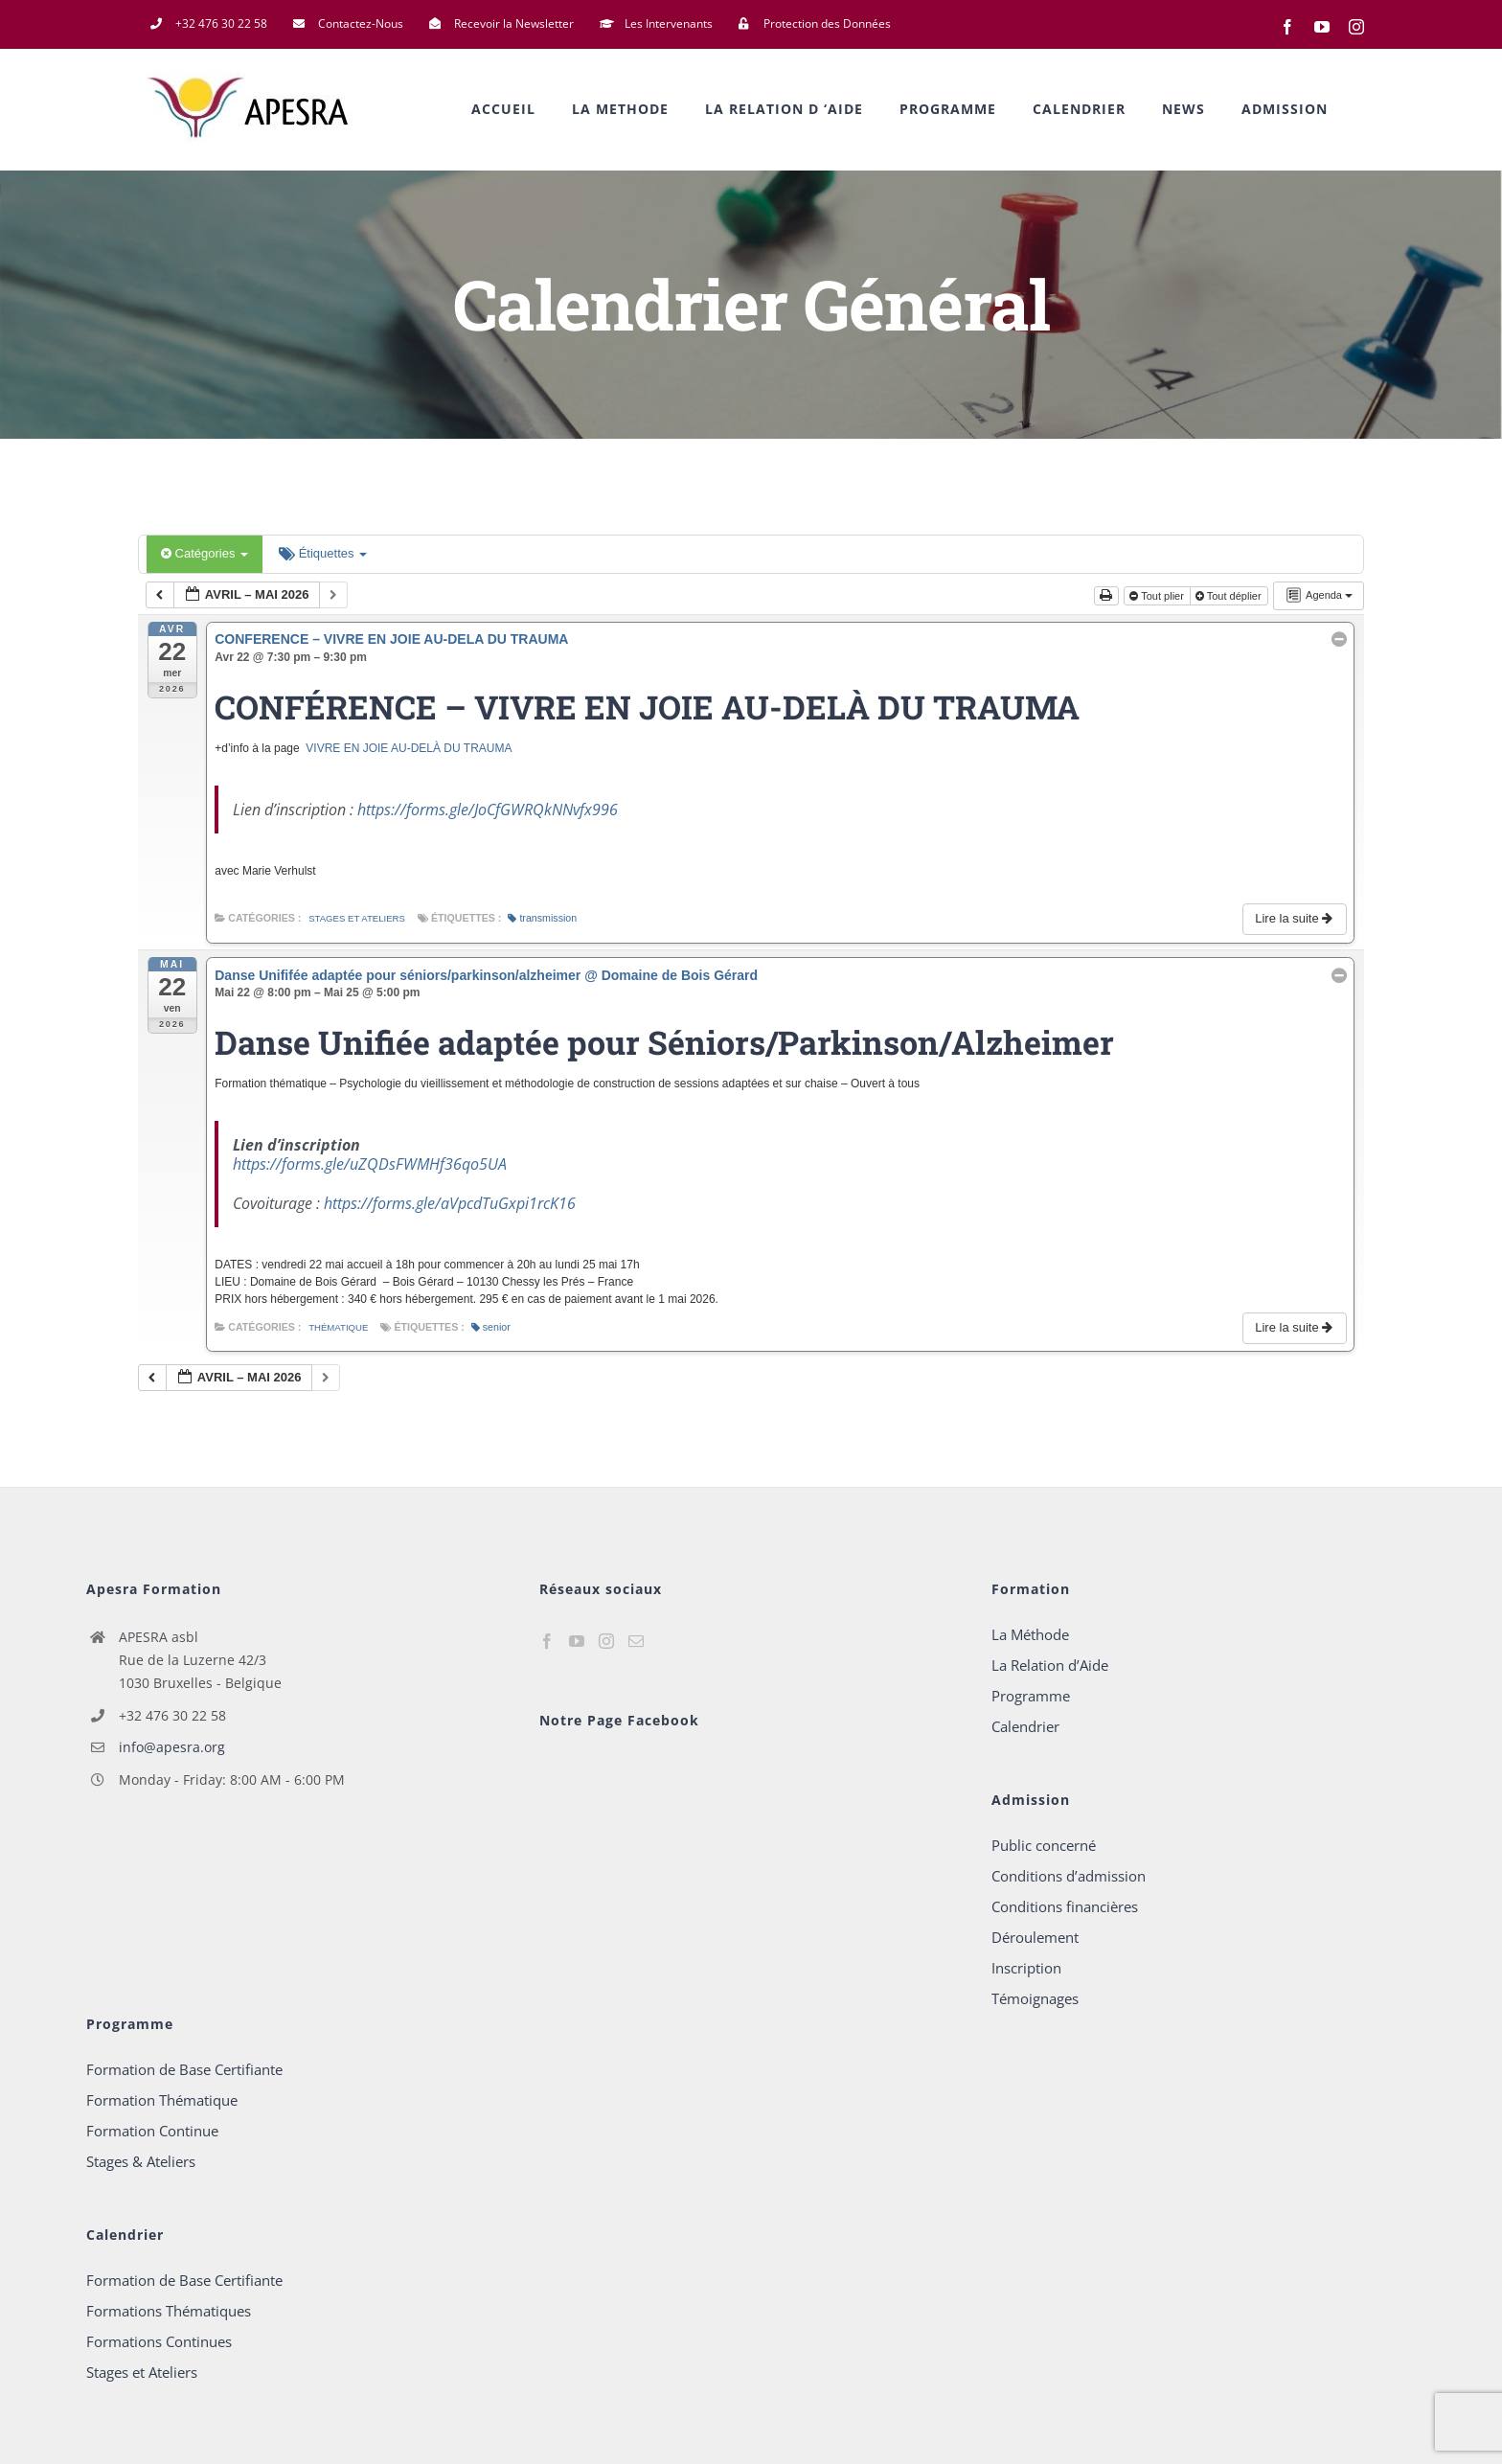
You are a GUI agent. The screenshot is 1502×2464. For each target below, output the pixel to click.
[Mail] (636, 1641)
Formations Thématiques (168, 2310)
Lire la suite (1295, 918)
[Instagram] (606, 1641)
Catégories (204, 553)
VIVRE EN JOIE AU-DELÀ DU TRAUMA (409, 748)
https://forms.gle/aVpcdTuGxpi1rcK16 (450, 1203)
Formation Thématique (162, 2100)
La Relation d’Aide (1049, 1665)
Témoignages (1035, 1998)
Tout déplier (1229, 596)
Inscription (1026, 1967)
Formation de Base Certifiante (184, 2069)
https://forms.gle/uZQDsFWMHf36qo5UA (370, 1164)
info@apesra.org (172, 1747)
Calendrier (1025, 1726)
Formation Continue (152, 2130)
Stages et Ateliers (356, 918)
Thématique (338, 1327)
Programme (1030, 1695)
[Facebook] (547, 1641)
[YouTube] (576, 1641)
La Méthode (1030, 1634)
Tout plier (1158, 596)
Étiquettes (323, 553)
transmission (542, 918)
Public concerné (1043, 1845)
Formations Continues (159, 2341)
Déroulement (1035, 1937)
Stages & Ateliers (140, 2161)
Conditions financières (1064, 1906)
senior (491, 1327)
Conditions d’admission (1068, 1875)
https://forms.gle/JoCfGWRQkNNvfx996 (487, 809)
